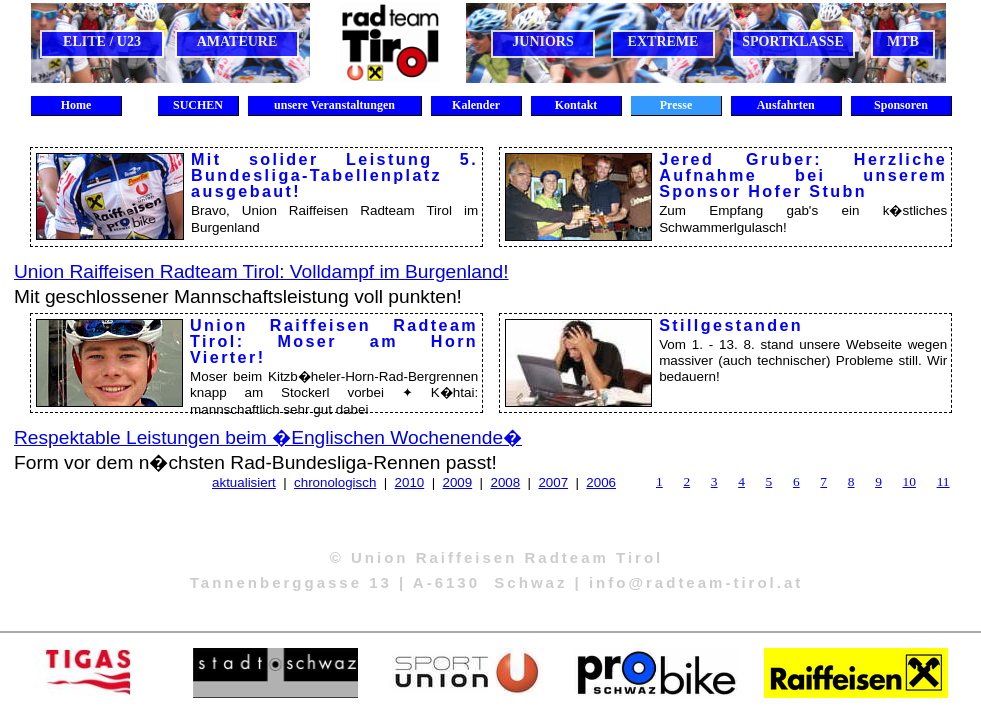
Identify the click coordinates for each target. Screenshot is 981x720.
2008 (505, 482)
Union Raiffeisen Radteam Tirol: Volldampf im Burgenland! (261, 271)
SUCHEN (198, 105)
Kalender (476, 105)
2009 (458, 482)
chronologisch (335, 482)
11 (943, 481)
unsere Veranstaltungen (334, 105)
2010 (410, 482)
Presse (676, 105)
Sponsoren (901, 105)
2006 (601, 482)
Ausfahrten (785, 105)
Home (76, 105)
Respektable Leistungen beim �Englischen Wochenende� (268, 437)
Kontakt (576, 105)
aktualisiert (244, 482)
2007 (553, 482)
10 (909, 481)
